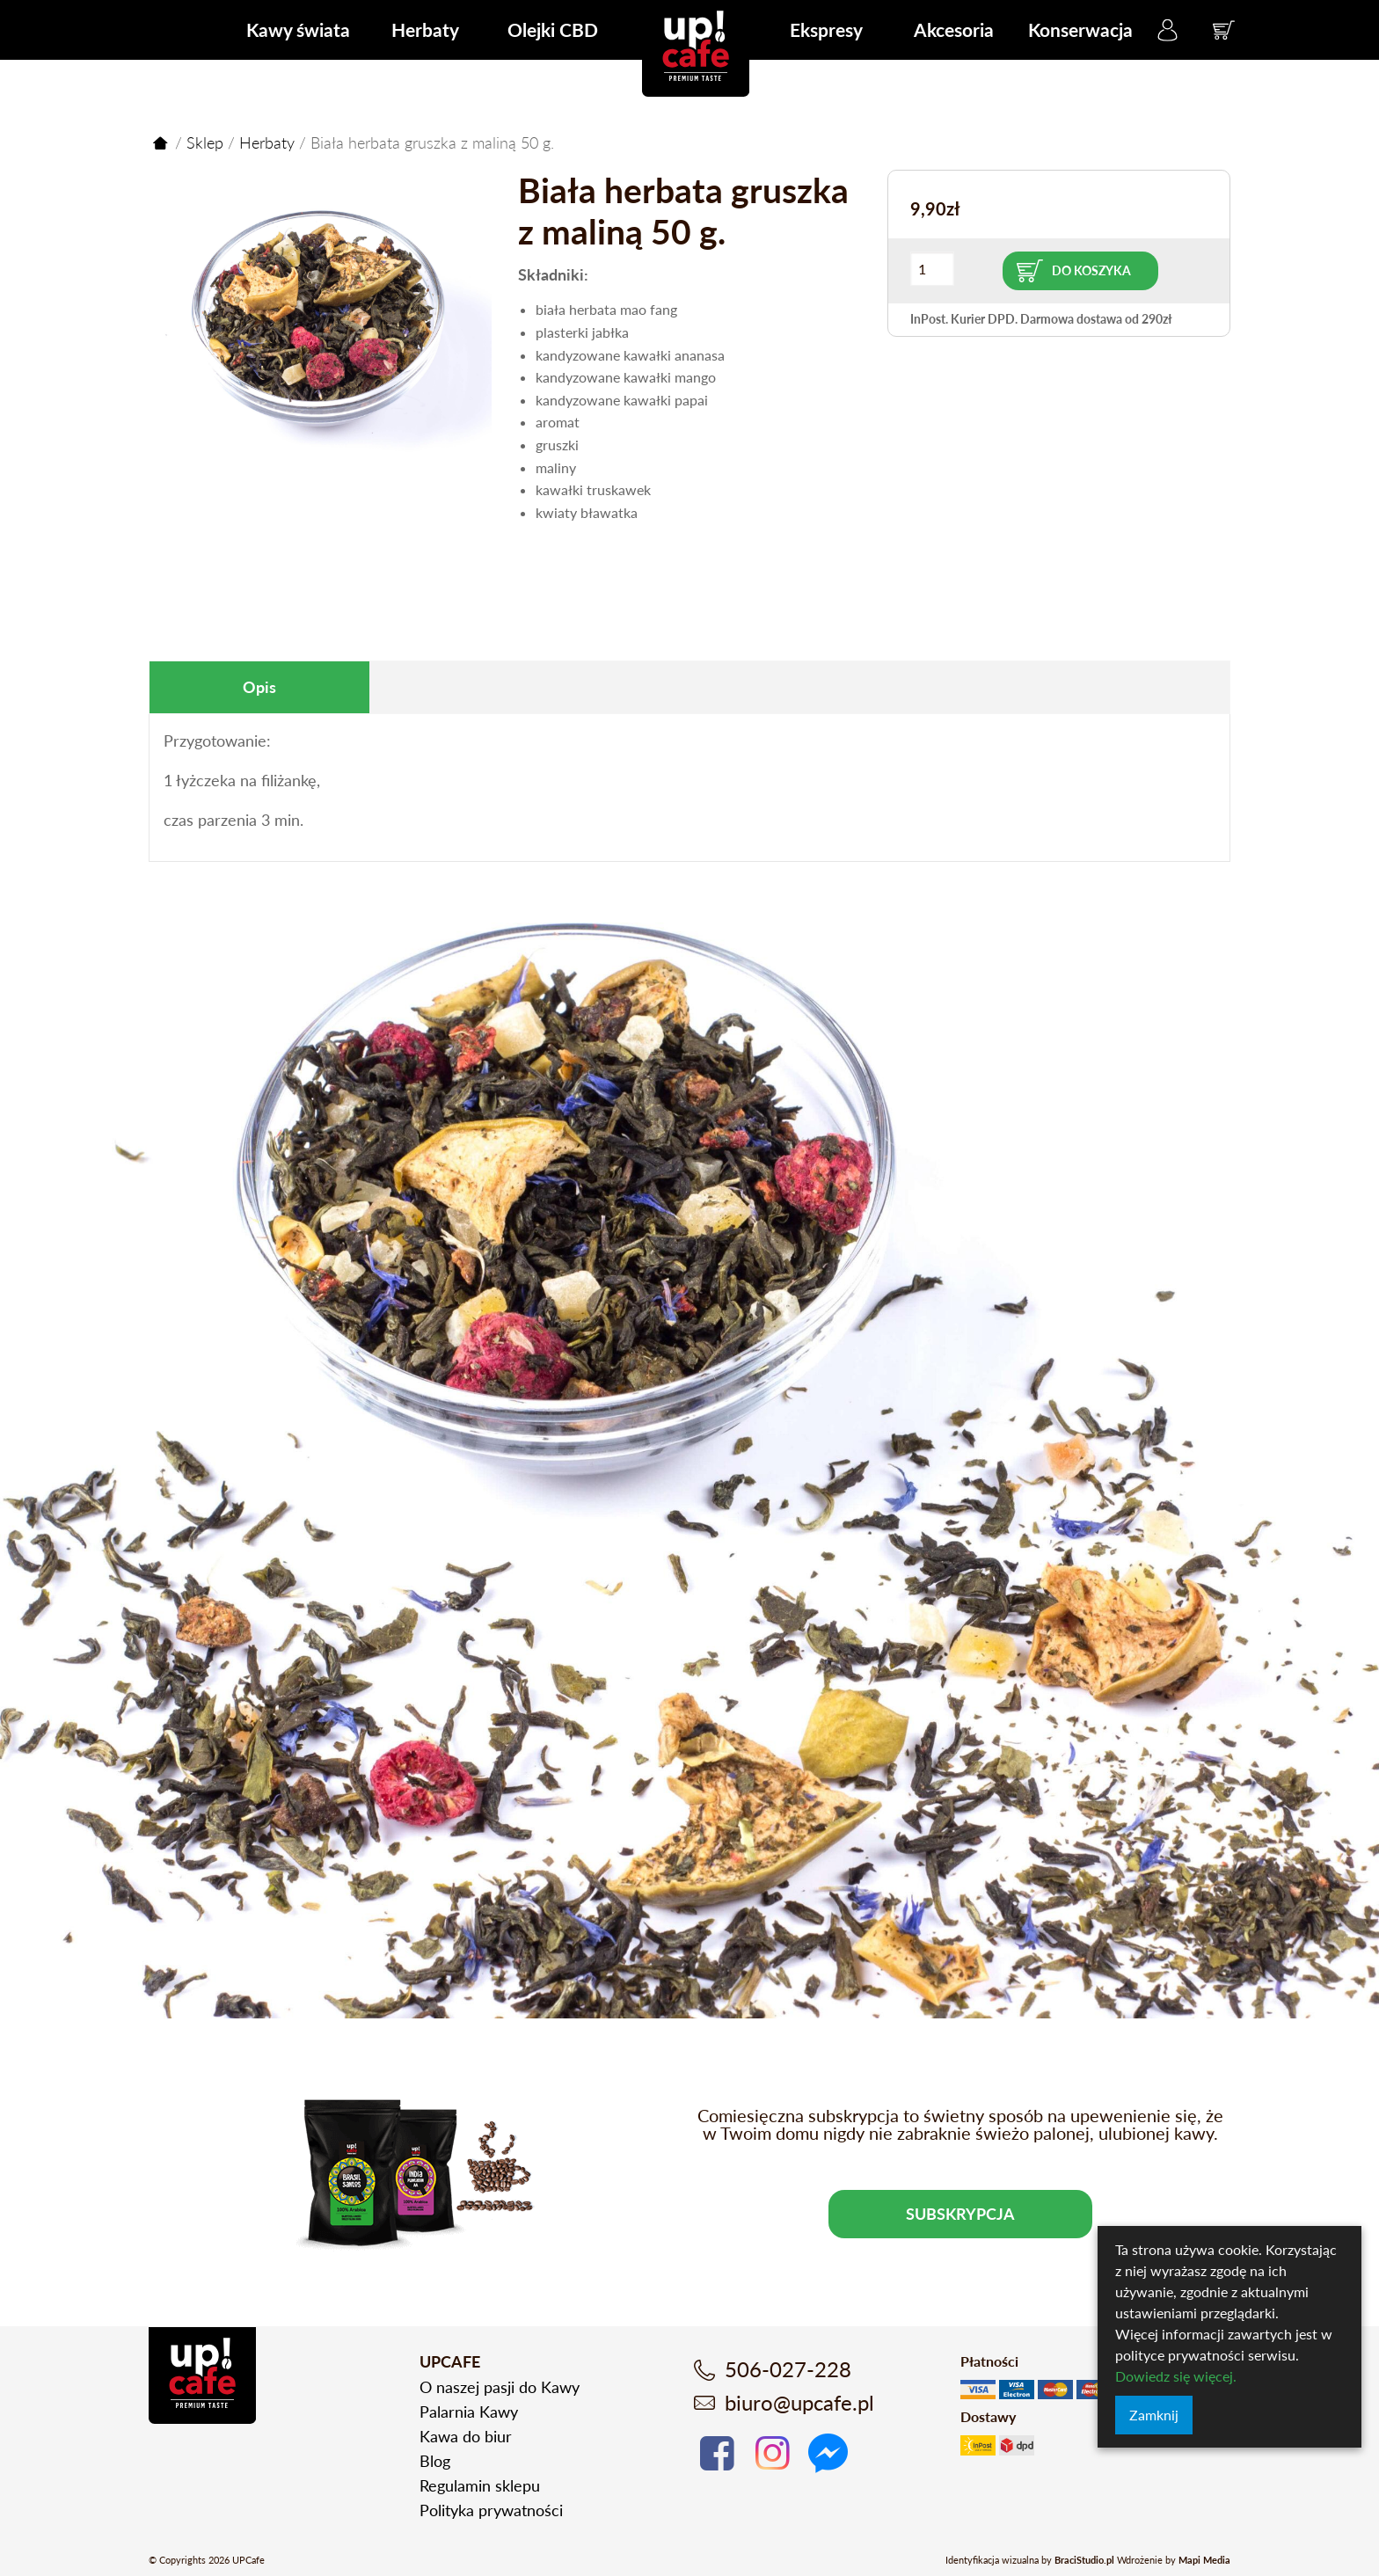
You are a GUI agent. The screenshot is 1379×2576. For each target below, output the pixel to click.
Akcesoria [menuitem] (954, 29)
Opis (259, 687)
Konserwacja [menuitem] (1080, 29)
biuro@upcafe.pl (799, 2402)
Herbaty (267, 142)
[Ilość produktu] (932, 269)
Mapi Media (1204, 2559)
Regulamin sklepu (480, 2485)
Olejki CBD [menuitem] (552, 29)
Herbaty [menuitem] (425, 29)
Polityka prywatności (491, 2510)
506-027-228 (788, 2369)
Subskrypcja (960, 2213)
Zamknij (1153, 2414)
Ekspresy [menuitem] (826, 29)
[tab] (259, 687)
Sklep (204, 142)
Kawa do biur (466, 2436)
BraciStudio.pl (1084, 2559)
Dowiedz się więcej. (1176, 2376)
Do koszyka (1091, 270)
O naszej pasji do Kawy (500, 2387)
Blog (435, 2461)
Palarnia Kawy (469, 2411)
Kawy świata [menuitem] (298, 29)
